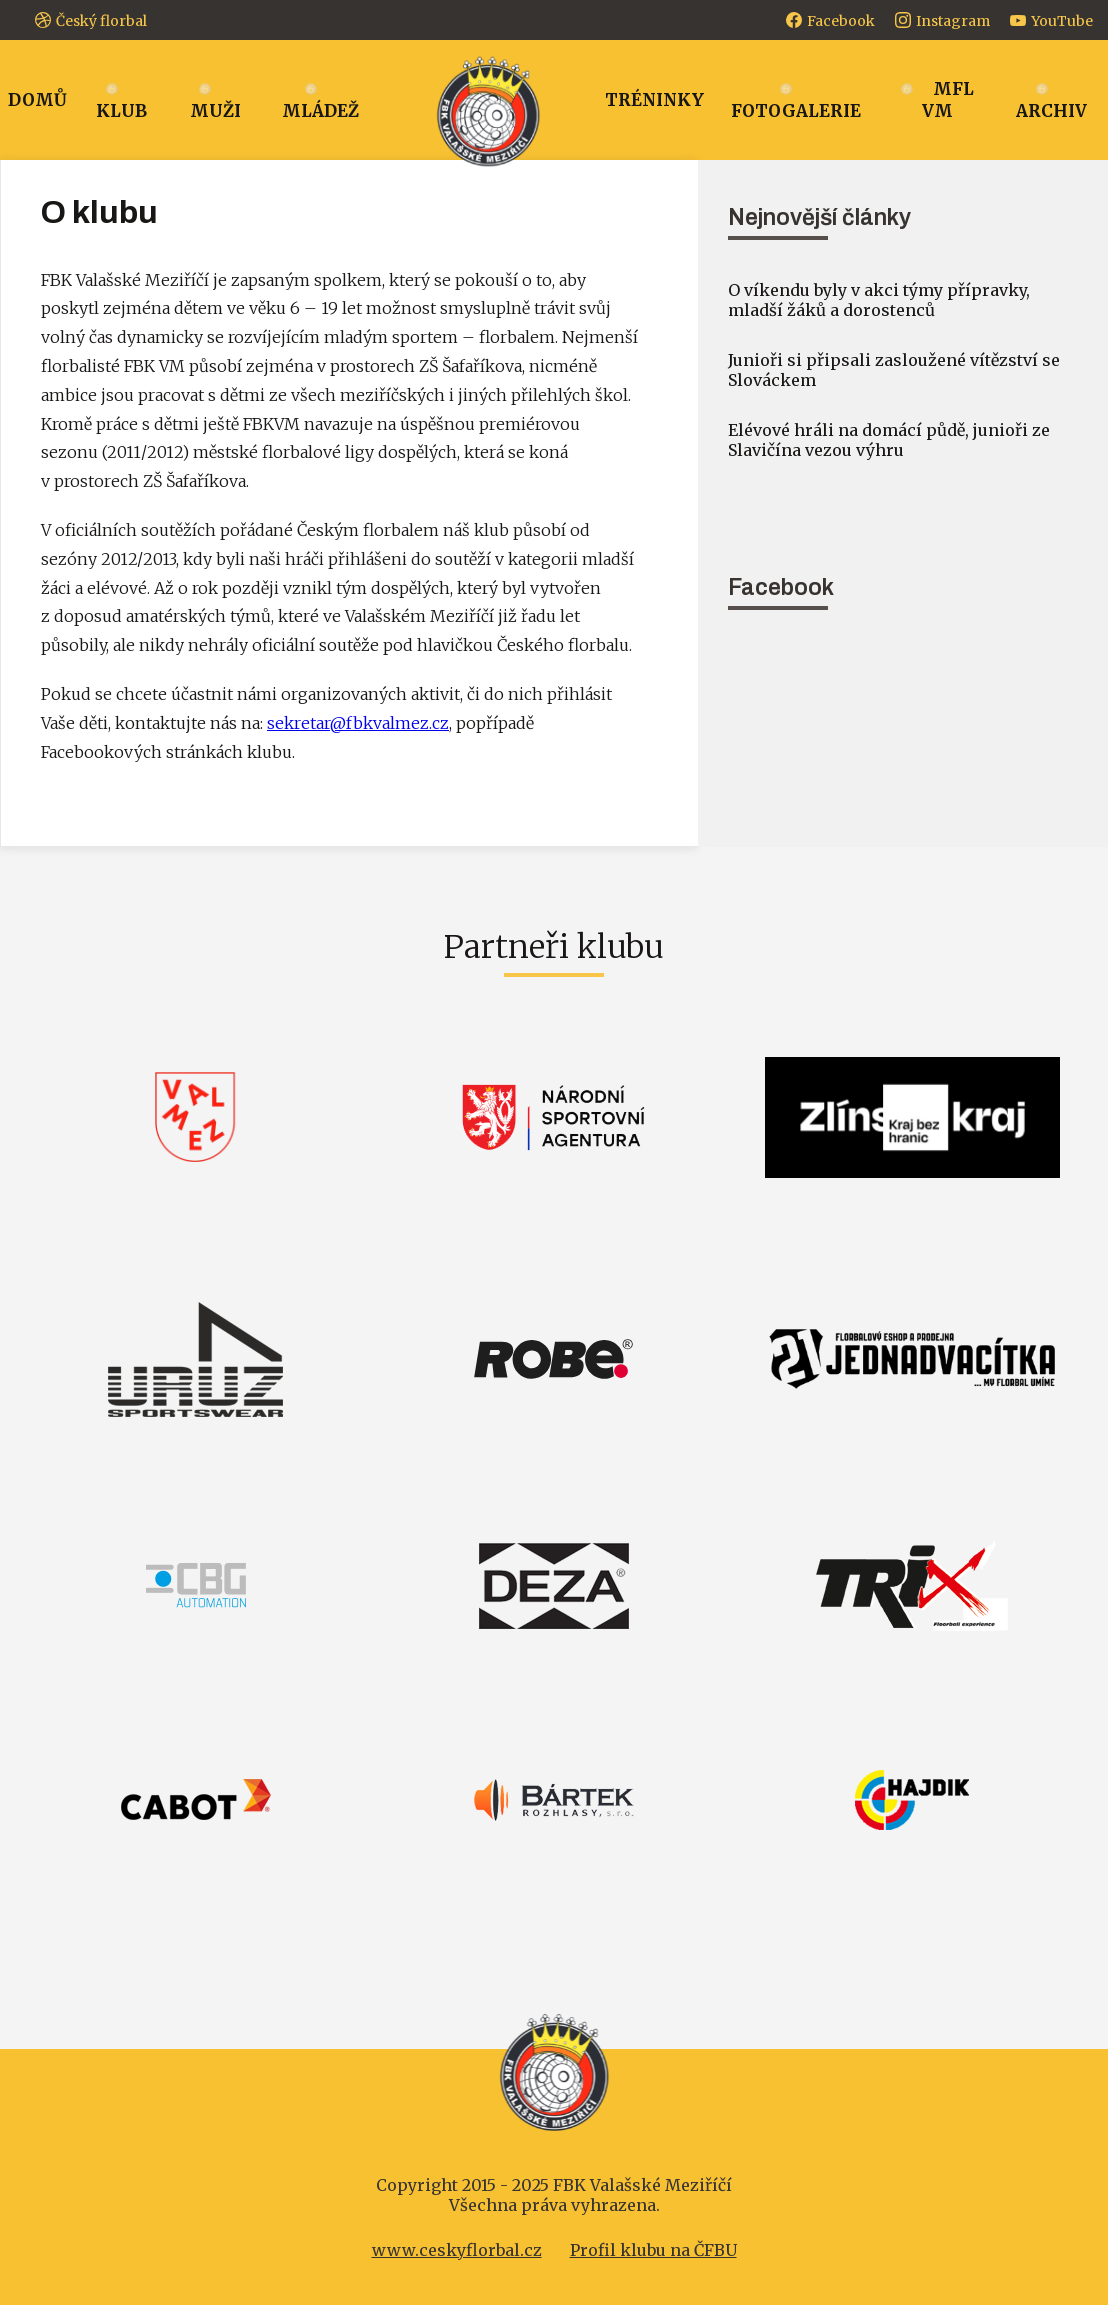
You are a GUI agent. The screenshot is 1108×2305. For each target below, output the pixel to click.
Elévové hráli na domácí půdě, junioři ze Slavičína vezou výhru (889, 440)
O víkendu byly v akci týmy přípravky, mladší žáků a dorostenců (879, 300)
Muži (215, 111)
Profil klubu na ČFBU (653, 2250)
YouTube (1062, 21)
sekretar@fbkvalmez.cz (358, 723)
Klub (121, 111)
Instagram (953, 21)
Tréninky (654, 100)
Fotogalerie (796, 111)
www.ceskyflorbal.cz (457, 2250)
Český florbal (101, 21)
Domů (37, 100)
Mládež (320, 111)
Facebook (841, 21)
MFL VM (948, 100)
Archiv (1051, 111)
